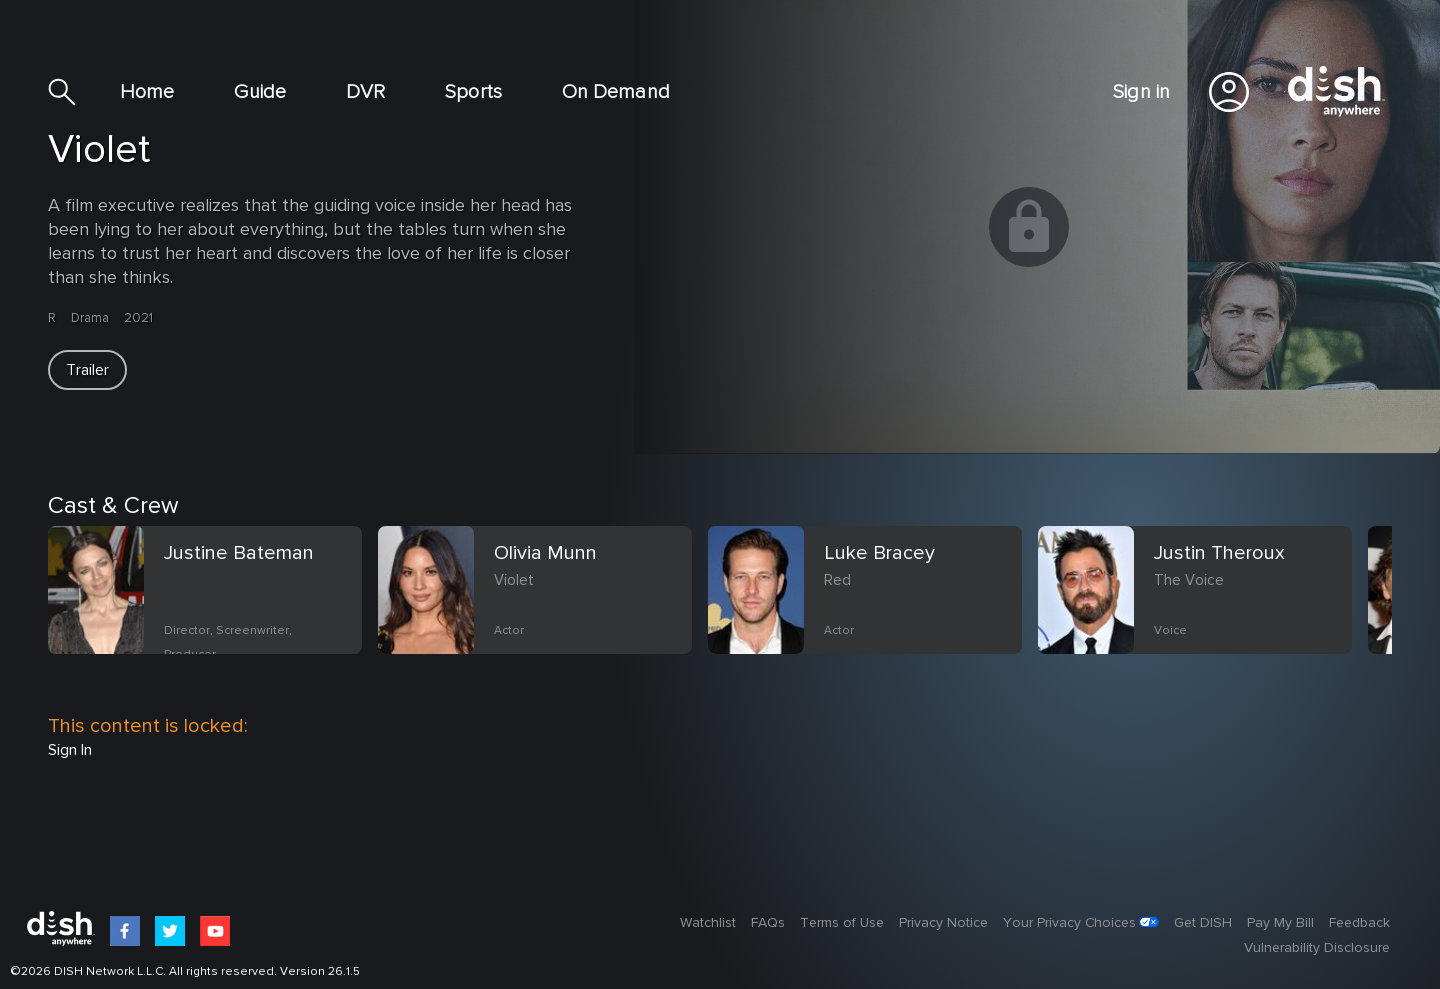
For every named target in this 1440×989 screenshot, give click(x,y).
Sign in (1141, 92)
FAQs (768, 923)
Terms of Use (842, 923)
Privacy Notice (943, 923)
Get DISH (1203, 923)
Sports (473, 92)
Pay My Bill (1280, 923)
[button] (87, 370)
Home (147, 92)
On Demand (616, 92)
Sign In (70, 750)
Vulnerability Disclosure (1317, 948)
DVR (365, 92)
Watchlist (708, 923)
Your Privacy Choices (1069, 923)
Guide (260, 92)
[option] (213, 614)
